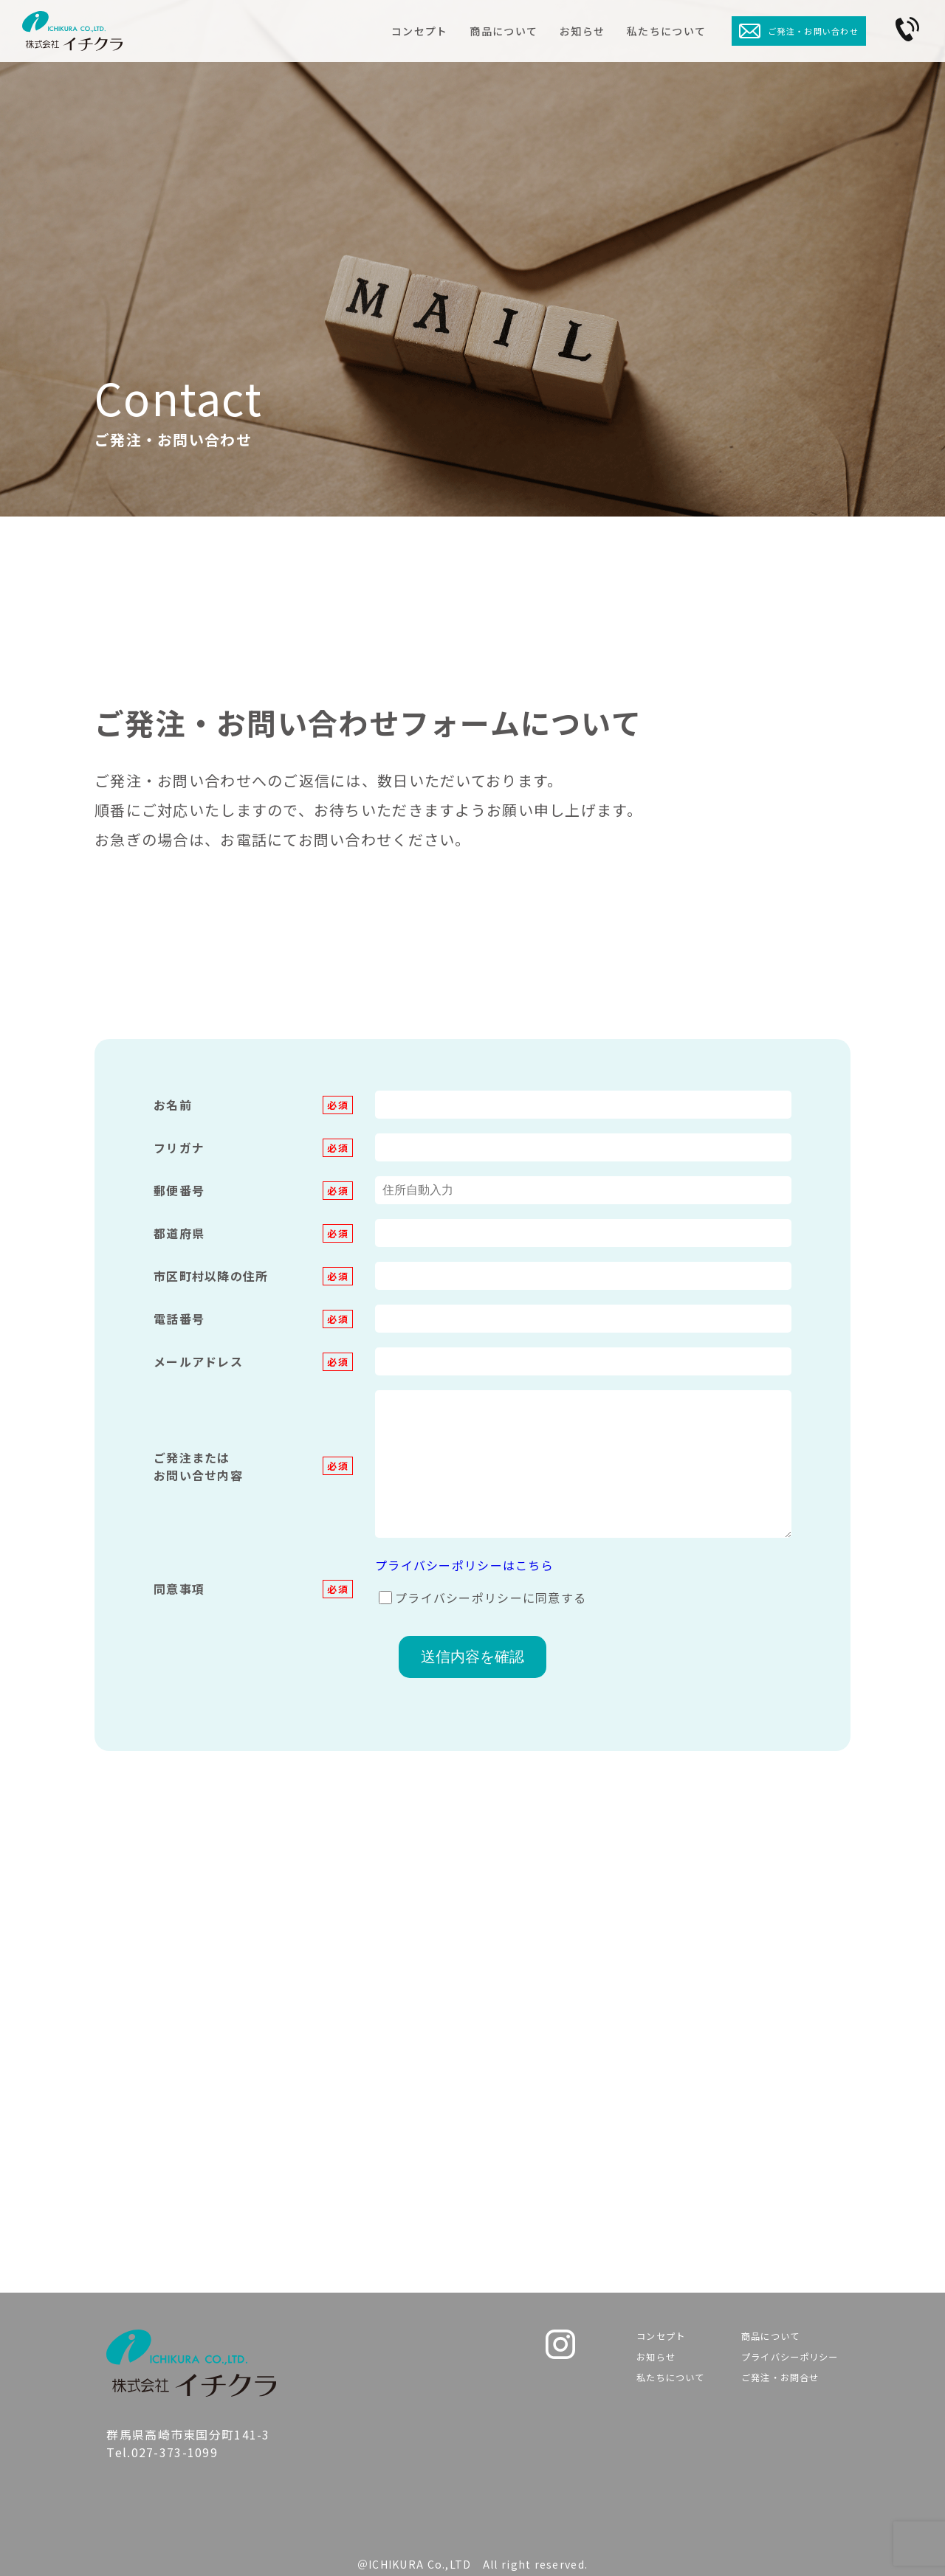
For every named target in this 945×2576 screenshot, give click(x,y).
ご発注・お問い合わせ (799, 31)
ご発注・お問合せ (770, 2388)
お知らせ (582, 31)
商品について (503, 31)
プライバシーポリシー (783, 2363)
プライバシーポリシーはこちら (464, 1565)
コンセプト (419, 31)
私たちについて (666, 31)
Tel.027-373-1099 (300, 2188)
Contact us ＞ (661, 2199)
